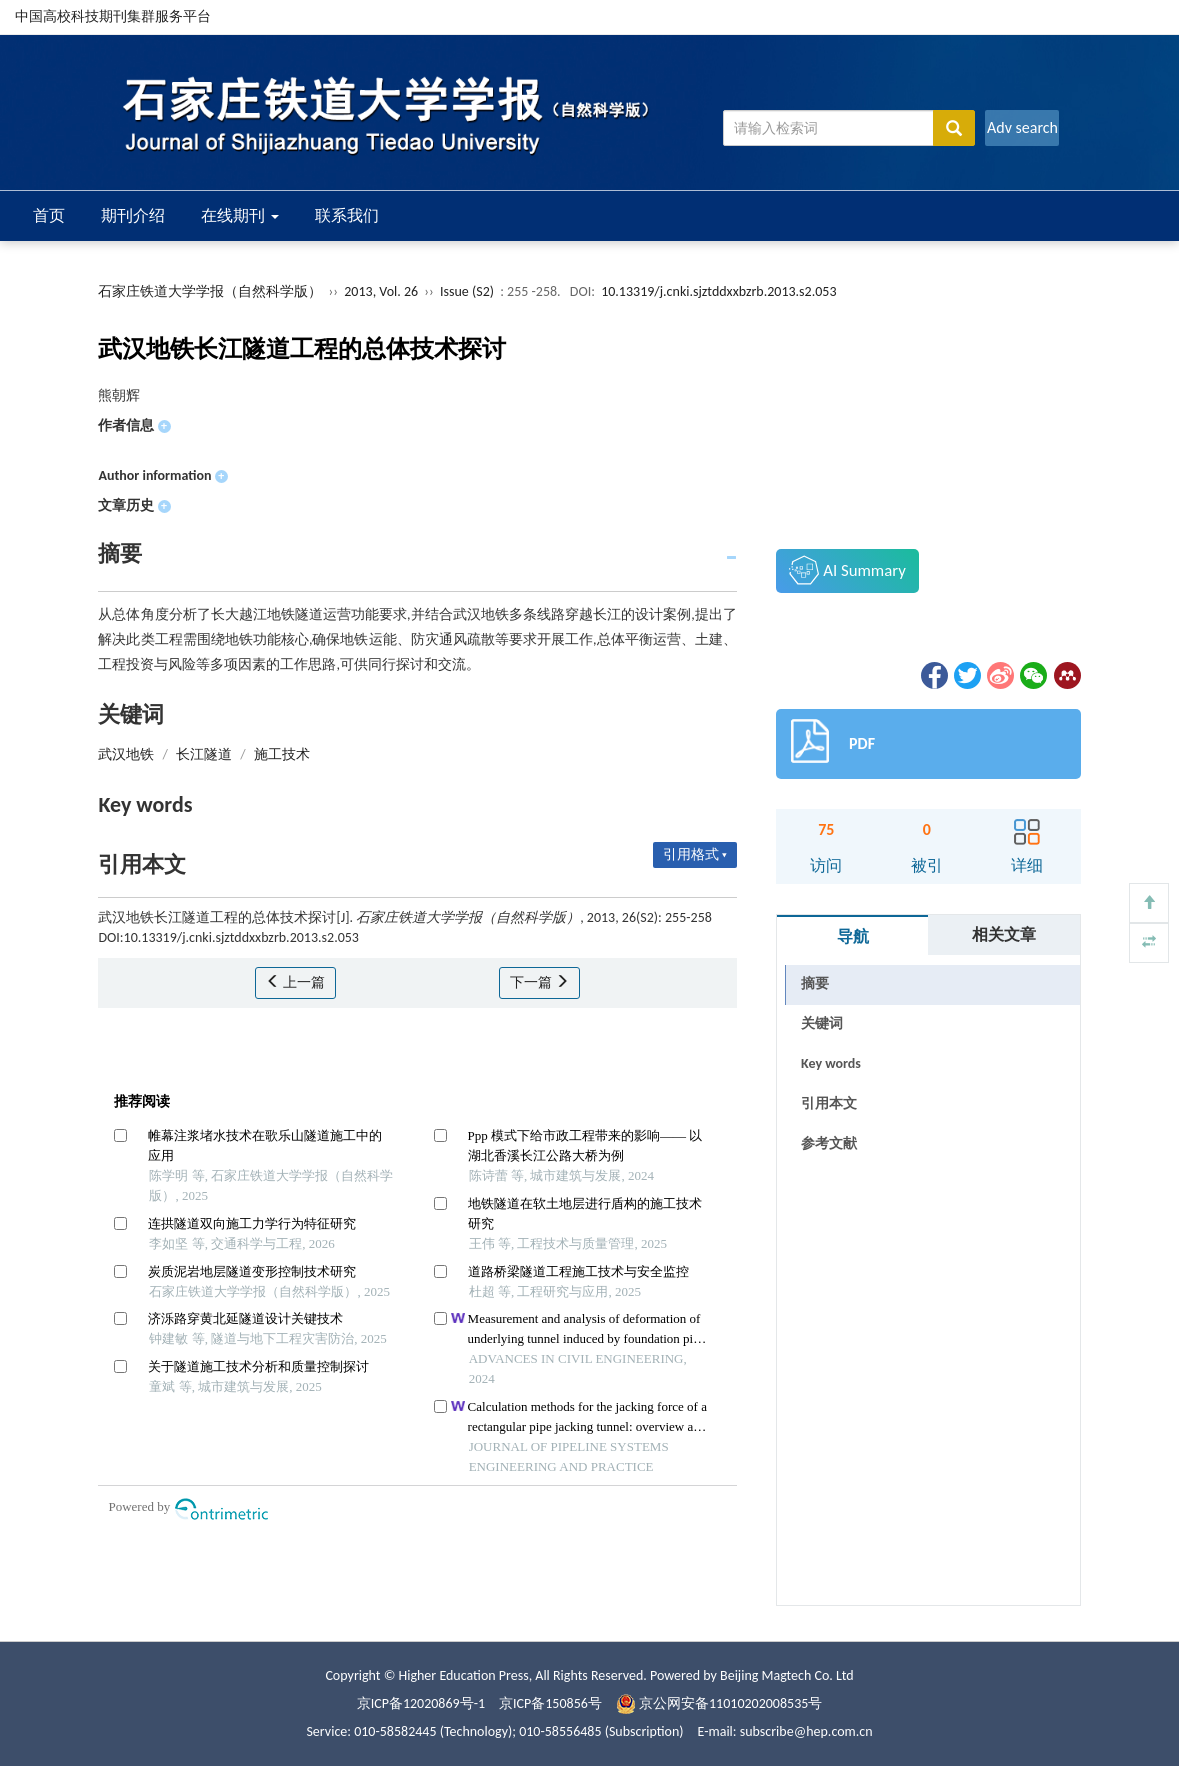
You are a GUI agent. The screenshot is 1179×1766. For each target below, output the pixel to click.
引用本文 (829, 1103)
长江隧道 (204, 754)
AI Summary (847, 570)
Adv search (1022, 127)
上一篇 (295, 982)
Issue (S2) (467, 291)
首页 (49, 215)
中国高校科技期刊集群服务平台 (113, 16)
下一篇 (539, 982)
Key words (831, 1063)
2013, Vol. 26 (382, 291)
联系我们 (347, 215)
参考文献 (829, 1143)
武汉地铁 (126, 754)
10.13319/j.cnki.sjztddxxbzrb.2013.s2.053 (718, 291)
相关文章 (1004, 934)
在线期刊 (240, 215)
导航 (853, 936)
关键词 (822, 1023)
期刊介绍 (133, 215)
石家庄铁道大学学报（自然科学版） (210, 291)
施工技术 (282, 754)
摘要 (815, 983)
